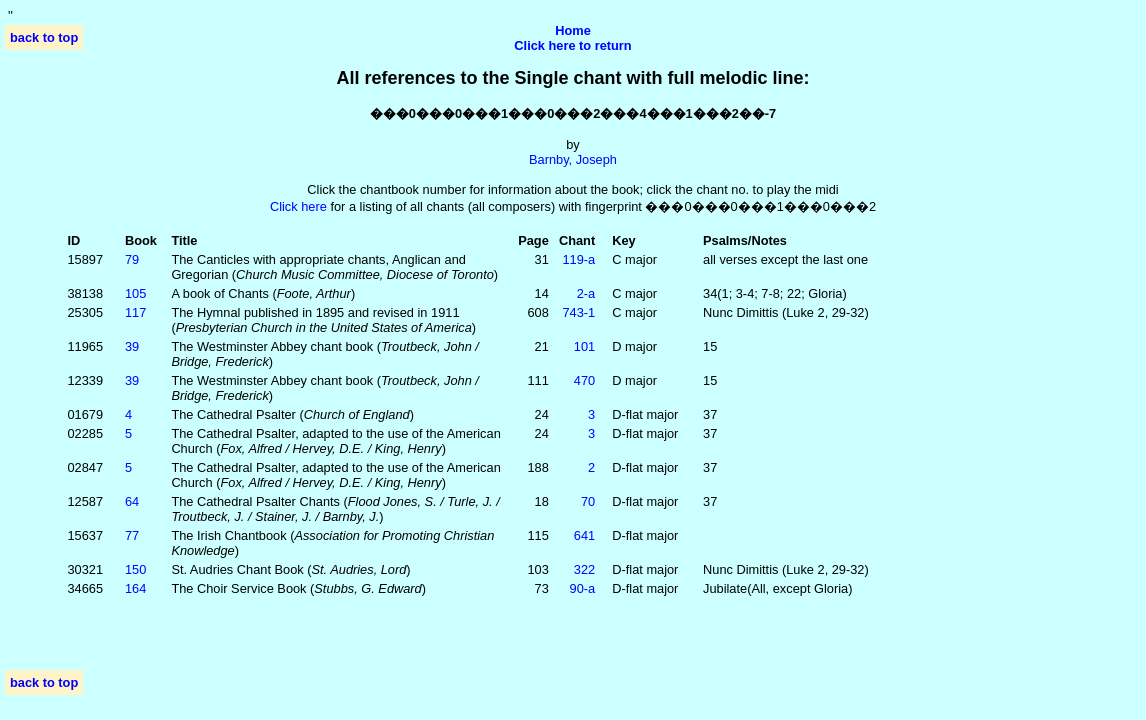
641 (584, 535)
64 (132, 501)
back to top (44, 37)
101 (584, 346)
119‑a (578, 259)
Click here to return (572, 45)
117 (135, 312)
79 (132, 259)
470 (584, 380)
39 (132, 346)
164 (135, 588)
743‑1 (578, 312)
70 (588, 501)
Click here (298, 206)
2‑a (586, 293)
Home (573, 30)
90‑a (583, 588)
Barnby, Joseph (573, 159)
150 (135, 569)
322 (584, 569)
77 (132, 535)
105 (135, 293)
